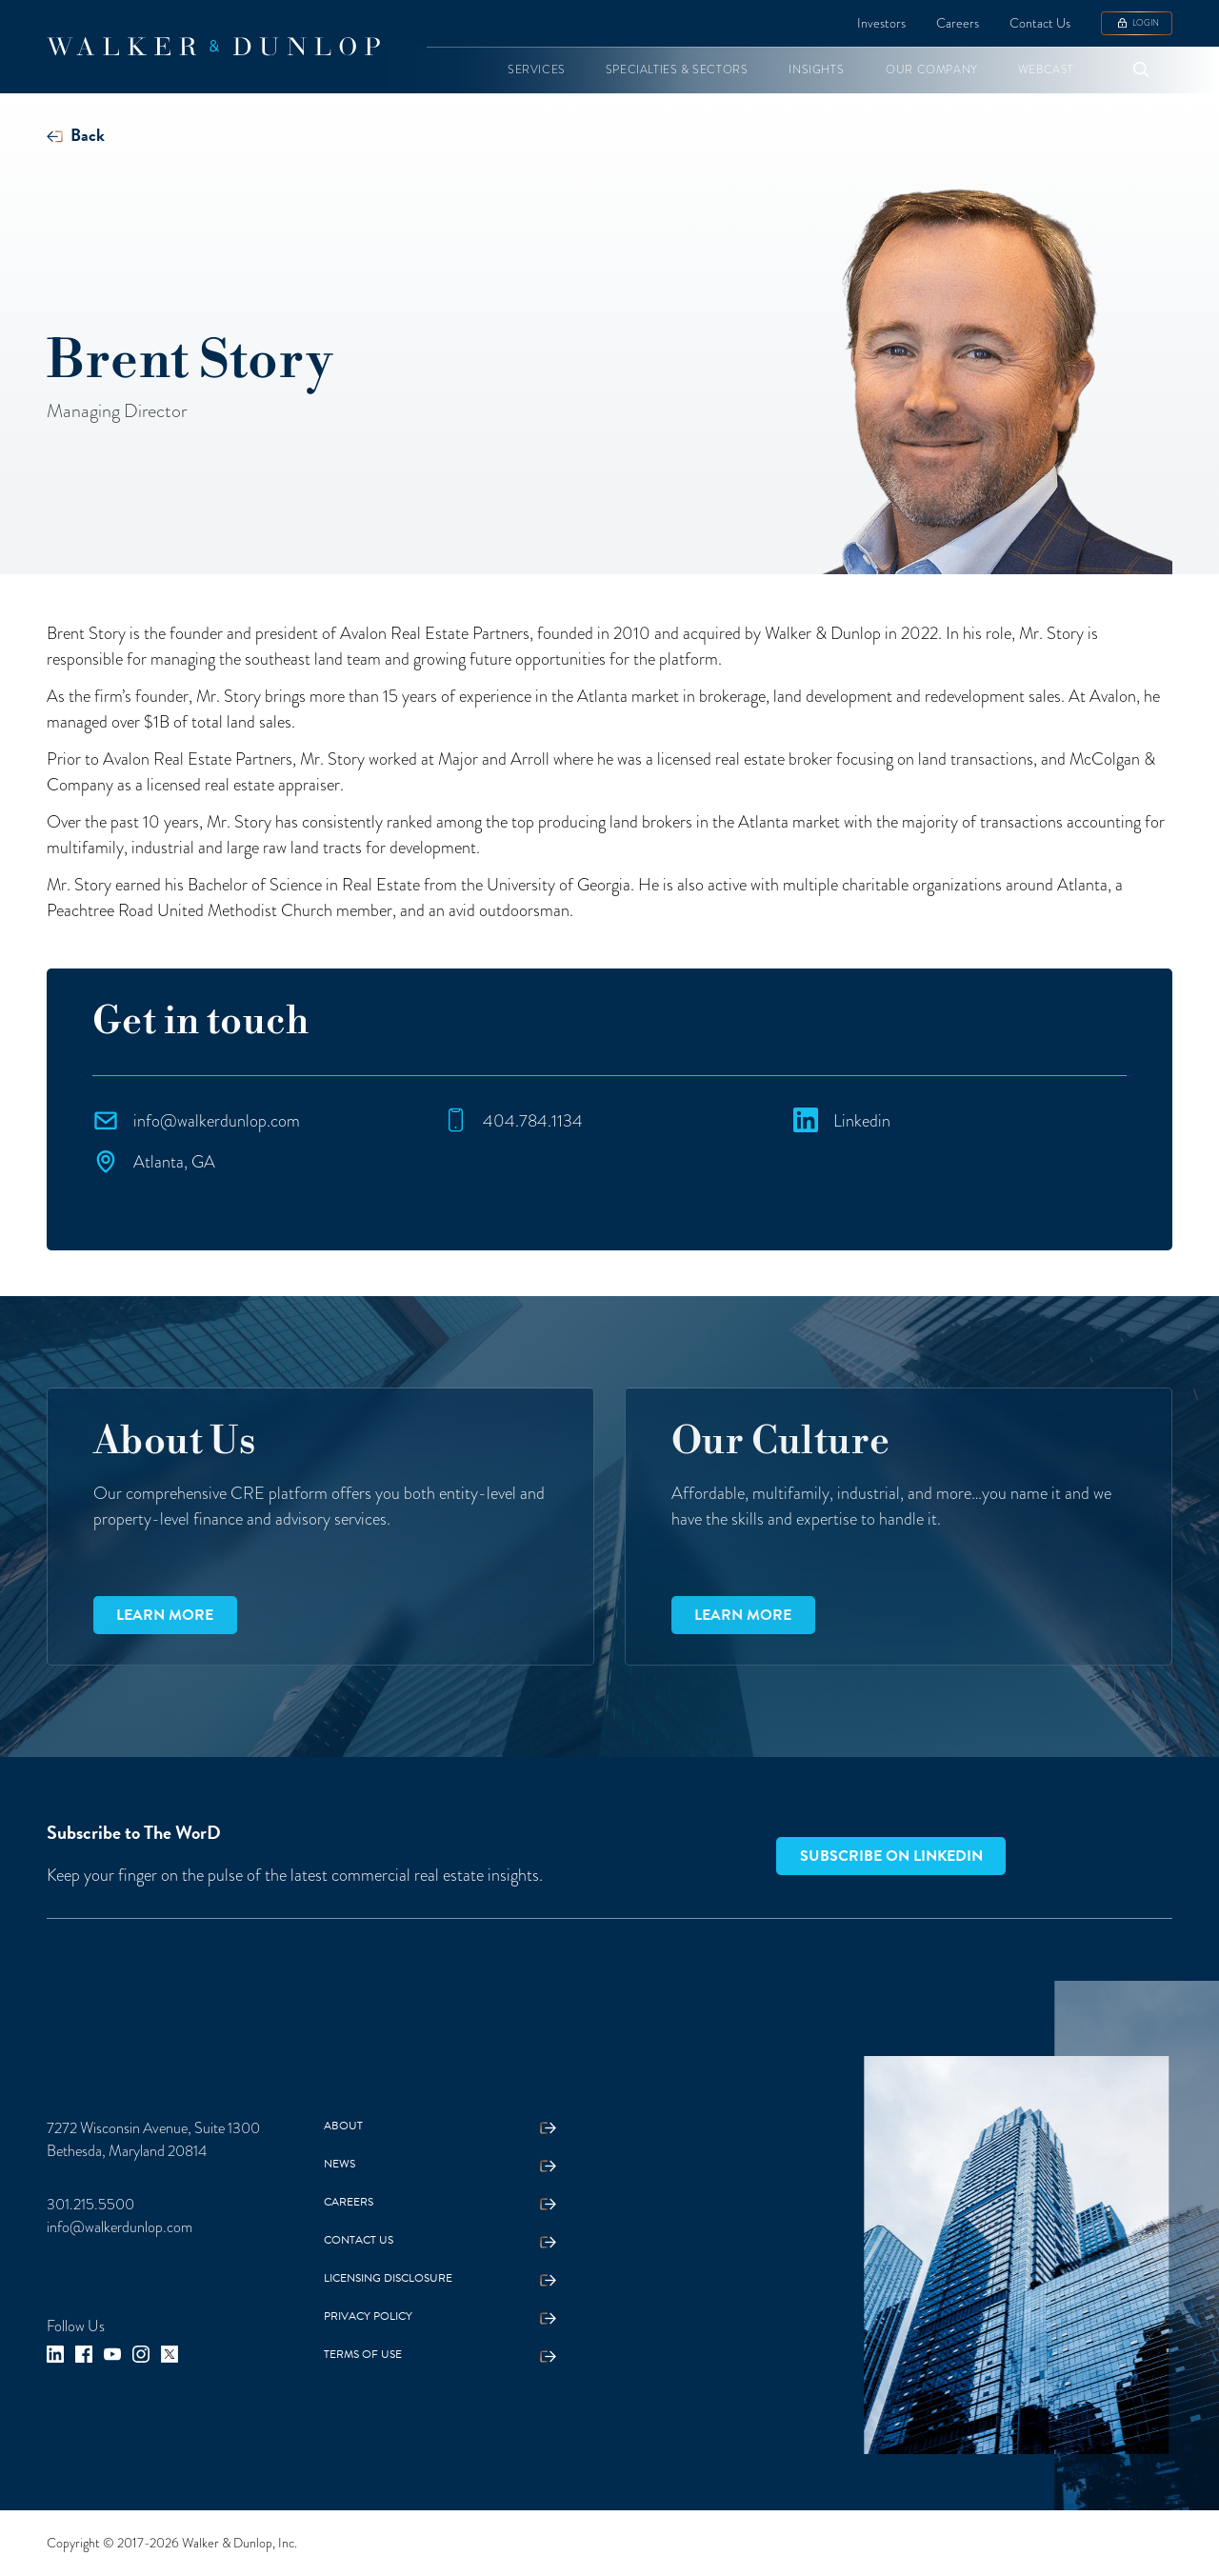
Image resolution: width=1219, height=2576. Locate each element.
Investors (881, 23)
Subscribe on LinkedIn (891, 1856)
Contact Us (1039, 23)
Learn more (164, 1615)
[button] (537, 70)
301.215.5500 (90, 2204)
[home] (213, 46)
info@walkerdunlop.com (119, 2227)
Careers (957, 23)
